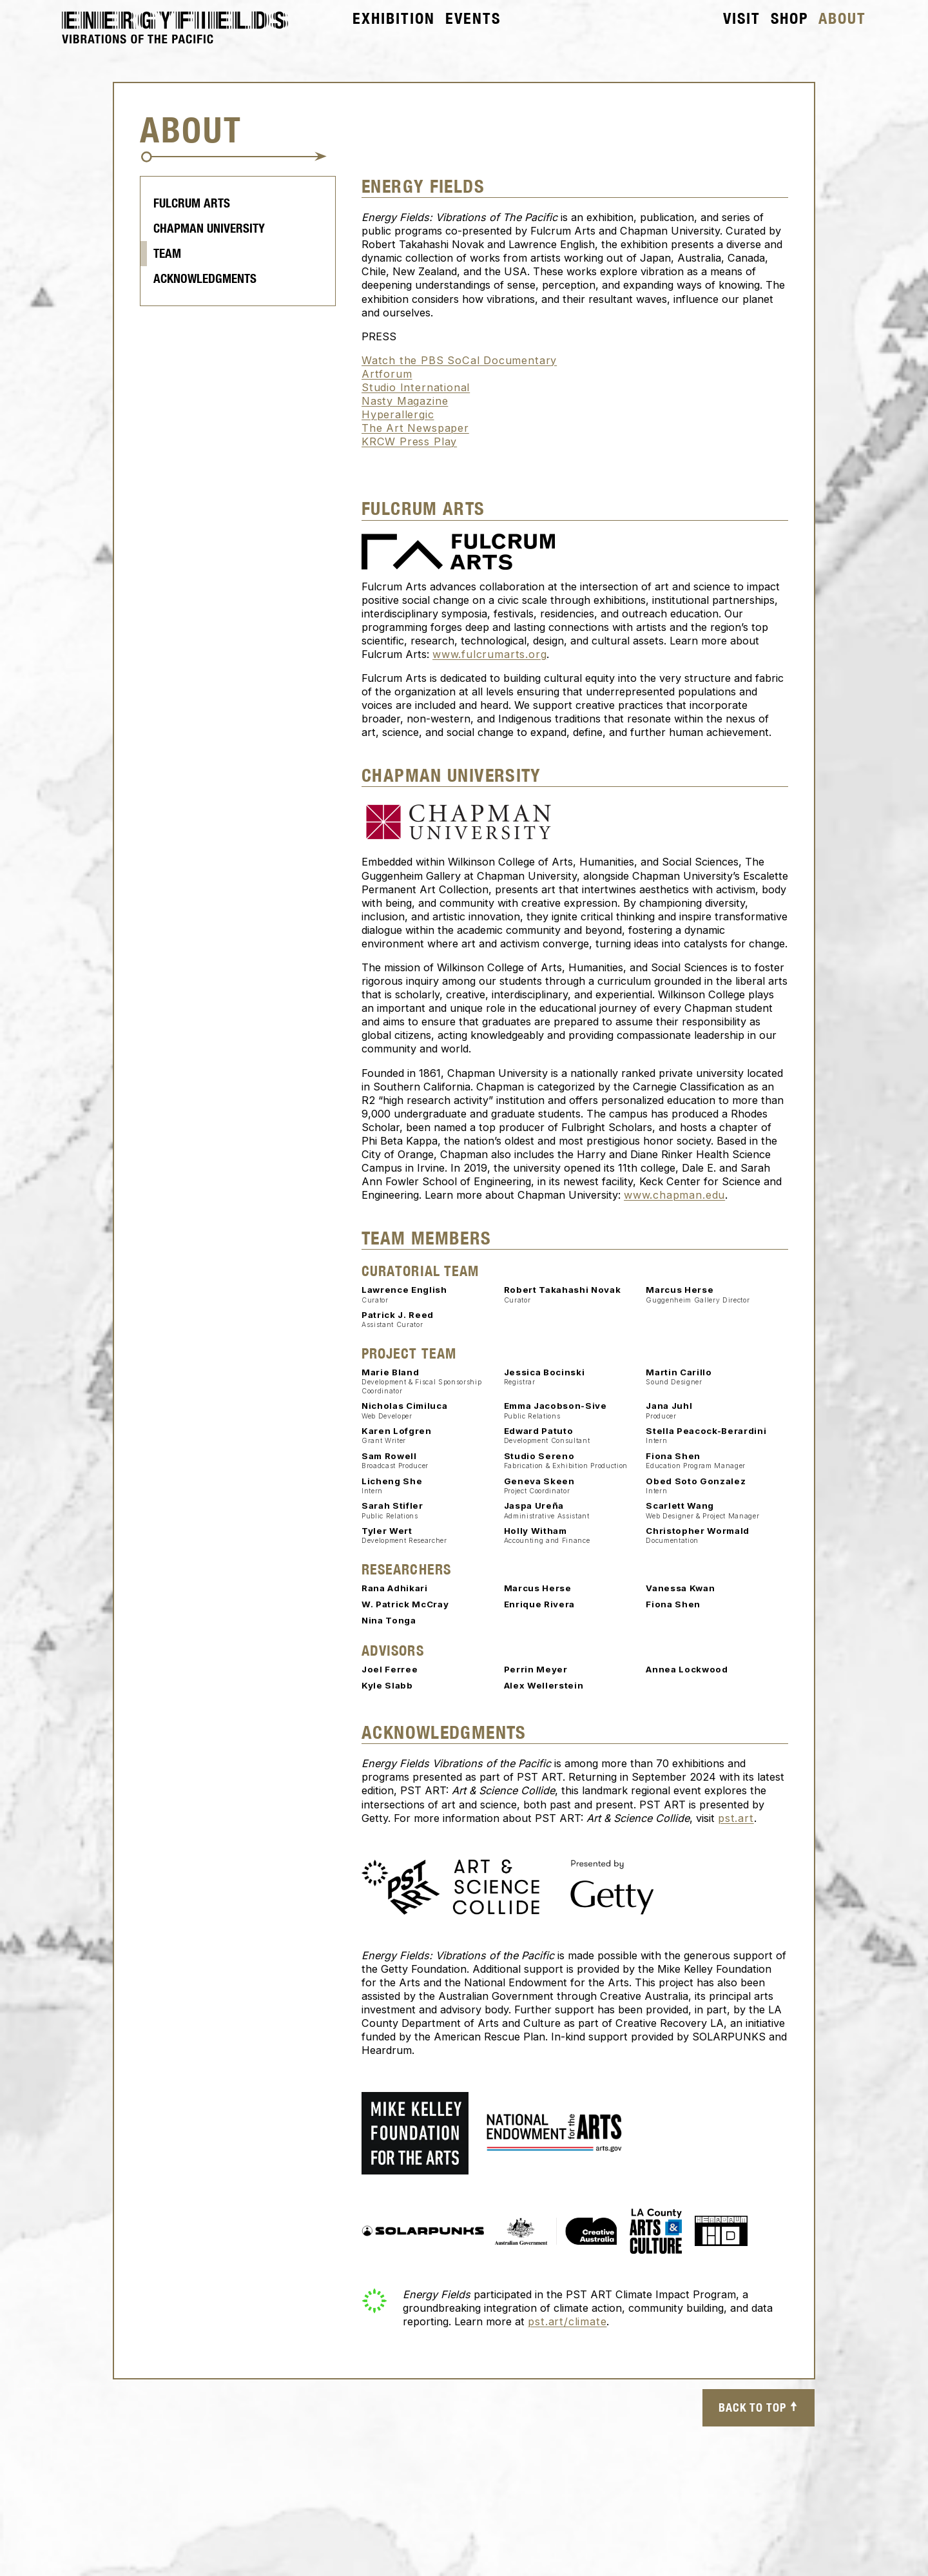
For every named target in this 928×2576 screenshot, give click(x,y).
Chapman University (209, 229)
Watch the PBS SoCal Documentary (459, 360)
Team (167, 254)
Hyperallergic (398, 415)
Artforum (387, 374)
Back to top (759, 2408)
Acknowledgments (204, 279)
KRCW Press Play (409, 442)
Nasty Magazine (405, 401)
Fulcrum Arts (191, 204)
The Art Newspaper (415, 428)
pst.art (736, 1818)
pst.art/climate (567, 2322)
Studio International (416, 388)
